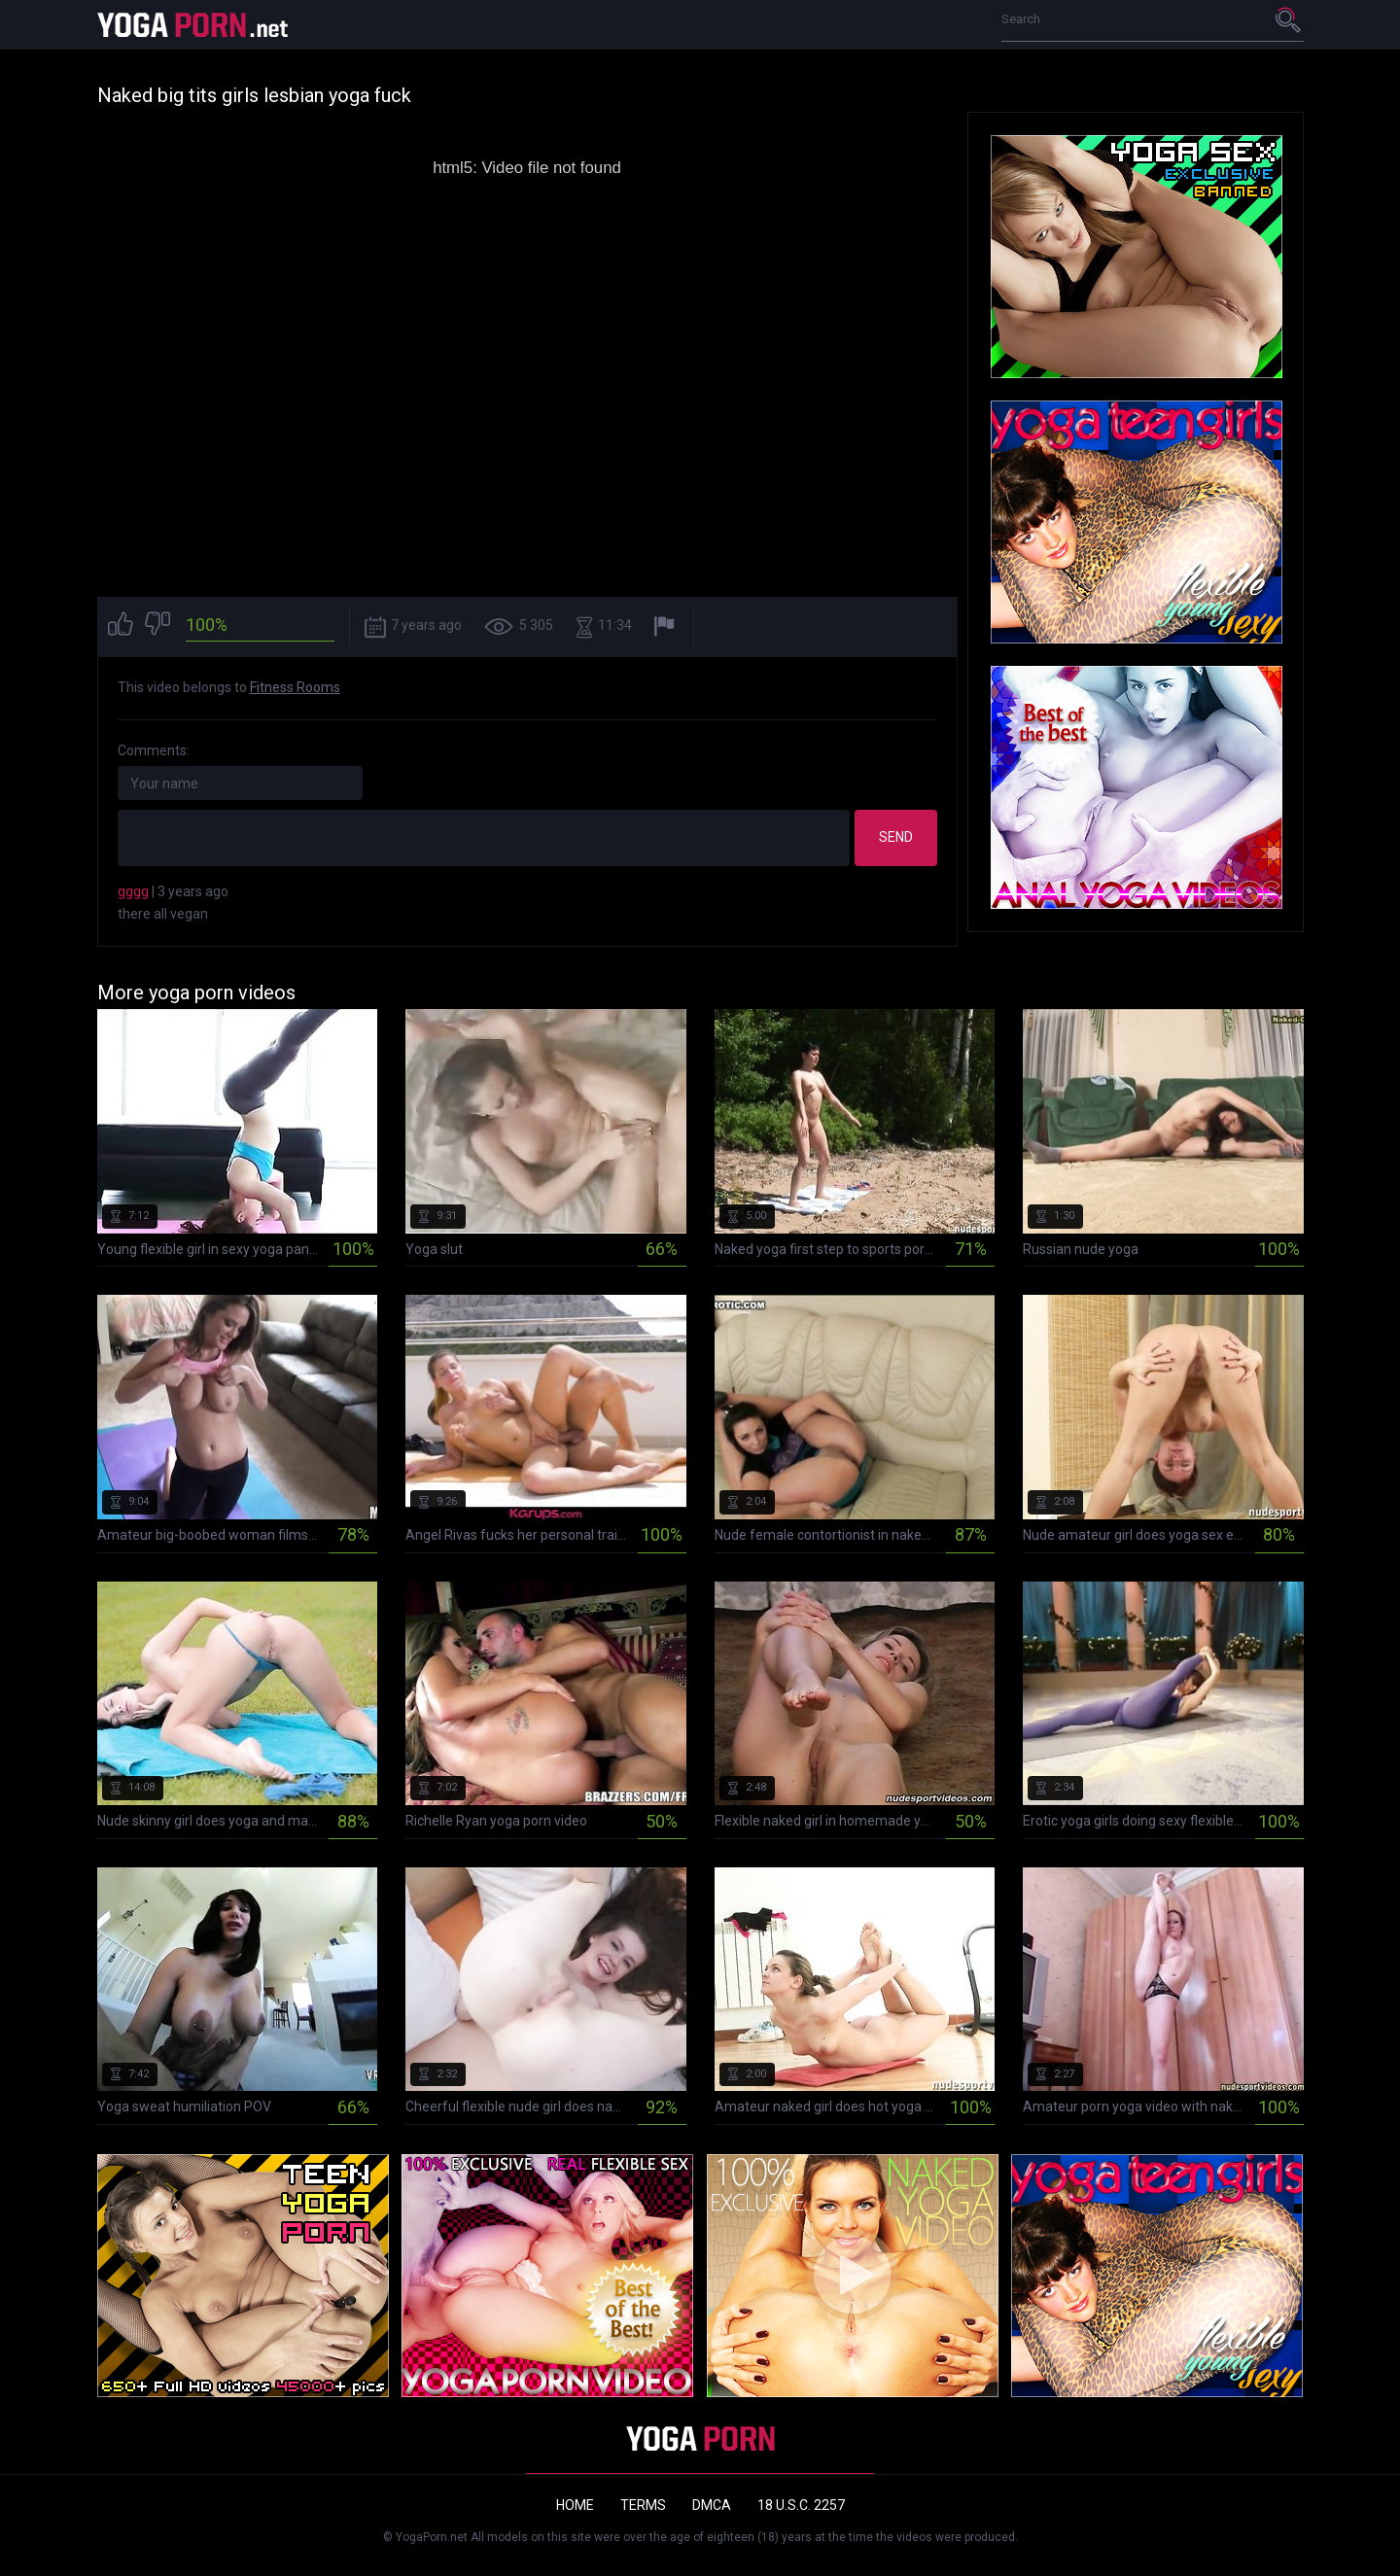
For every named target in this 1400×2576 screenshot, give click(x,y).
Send (896, 837)
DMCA (711, 2505)
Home (575, 2505)
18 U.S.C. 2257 (801, 2505)
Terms (643, 2505)
